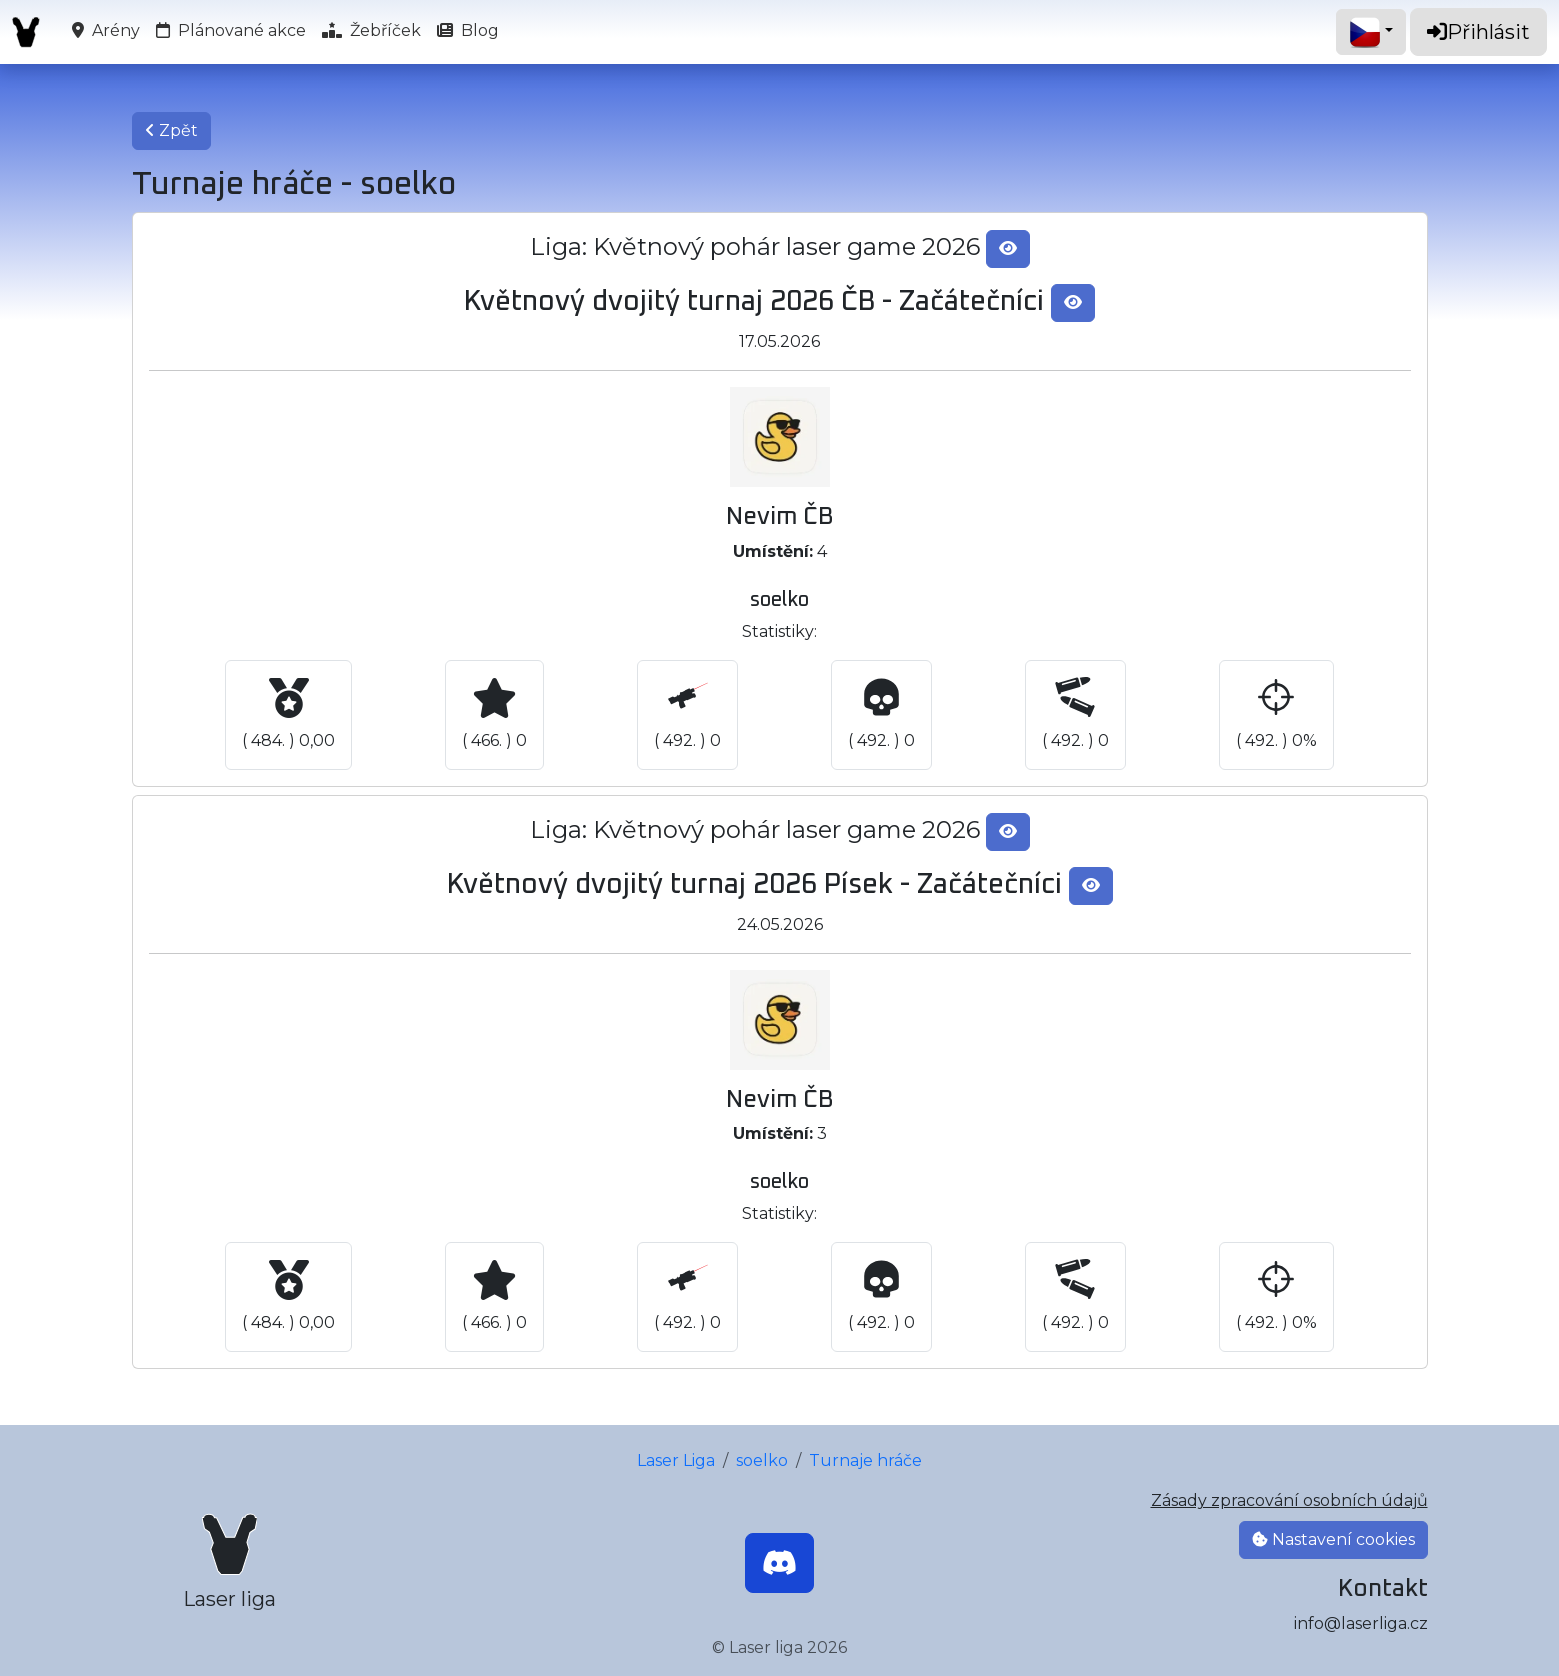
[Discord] (779, 1563)
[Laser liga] (229, 1563)
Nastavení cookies (1333, 1539)
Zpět (171, 130)
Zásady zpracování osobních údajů (1289, 1500)
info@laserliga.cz (1361, 1623)
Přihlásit (1478, 32)
